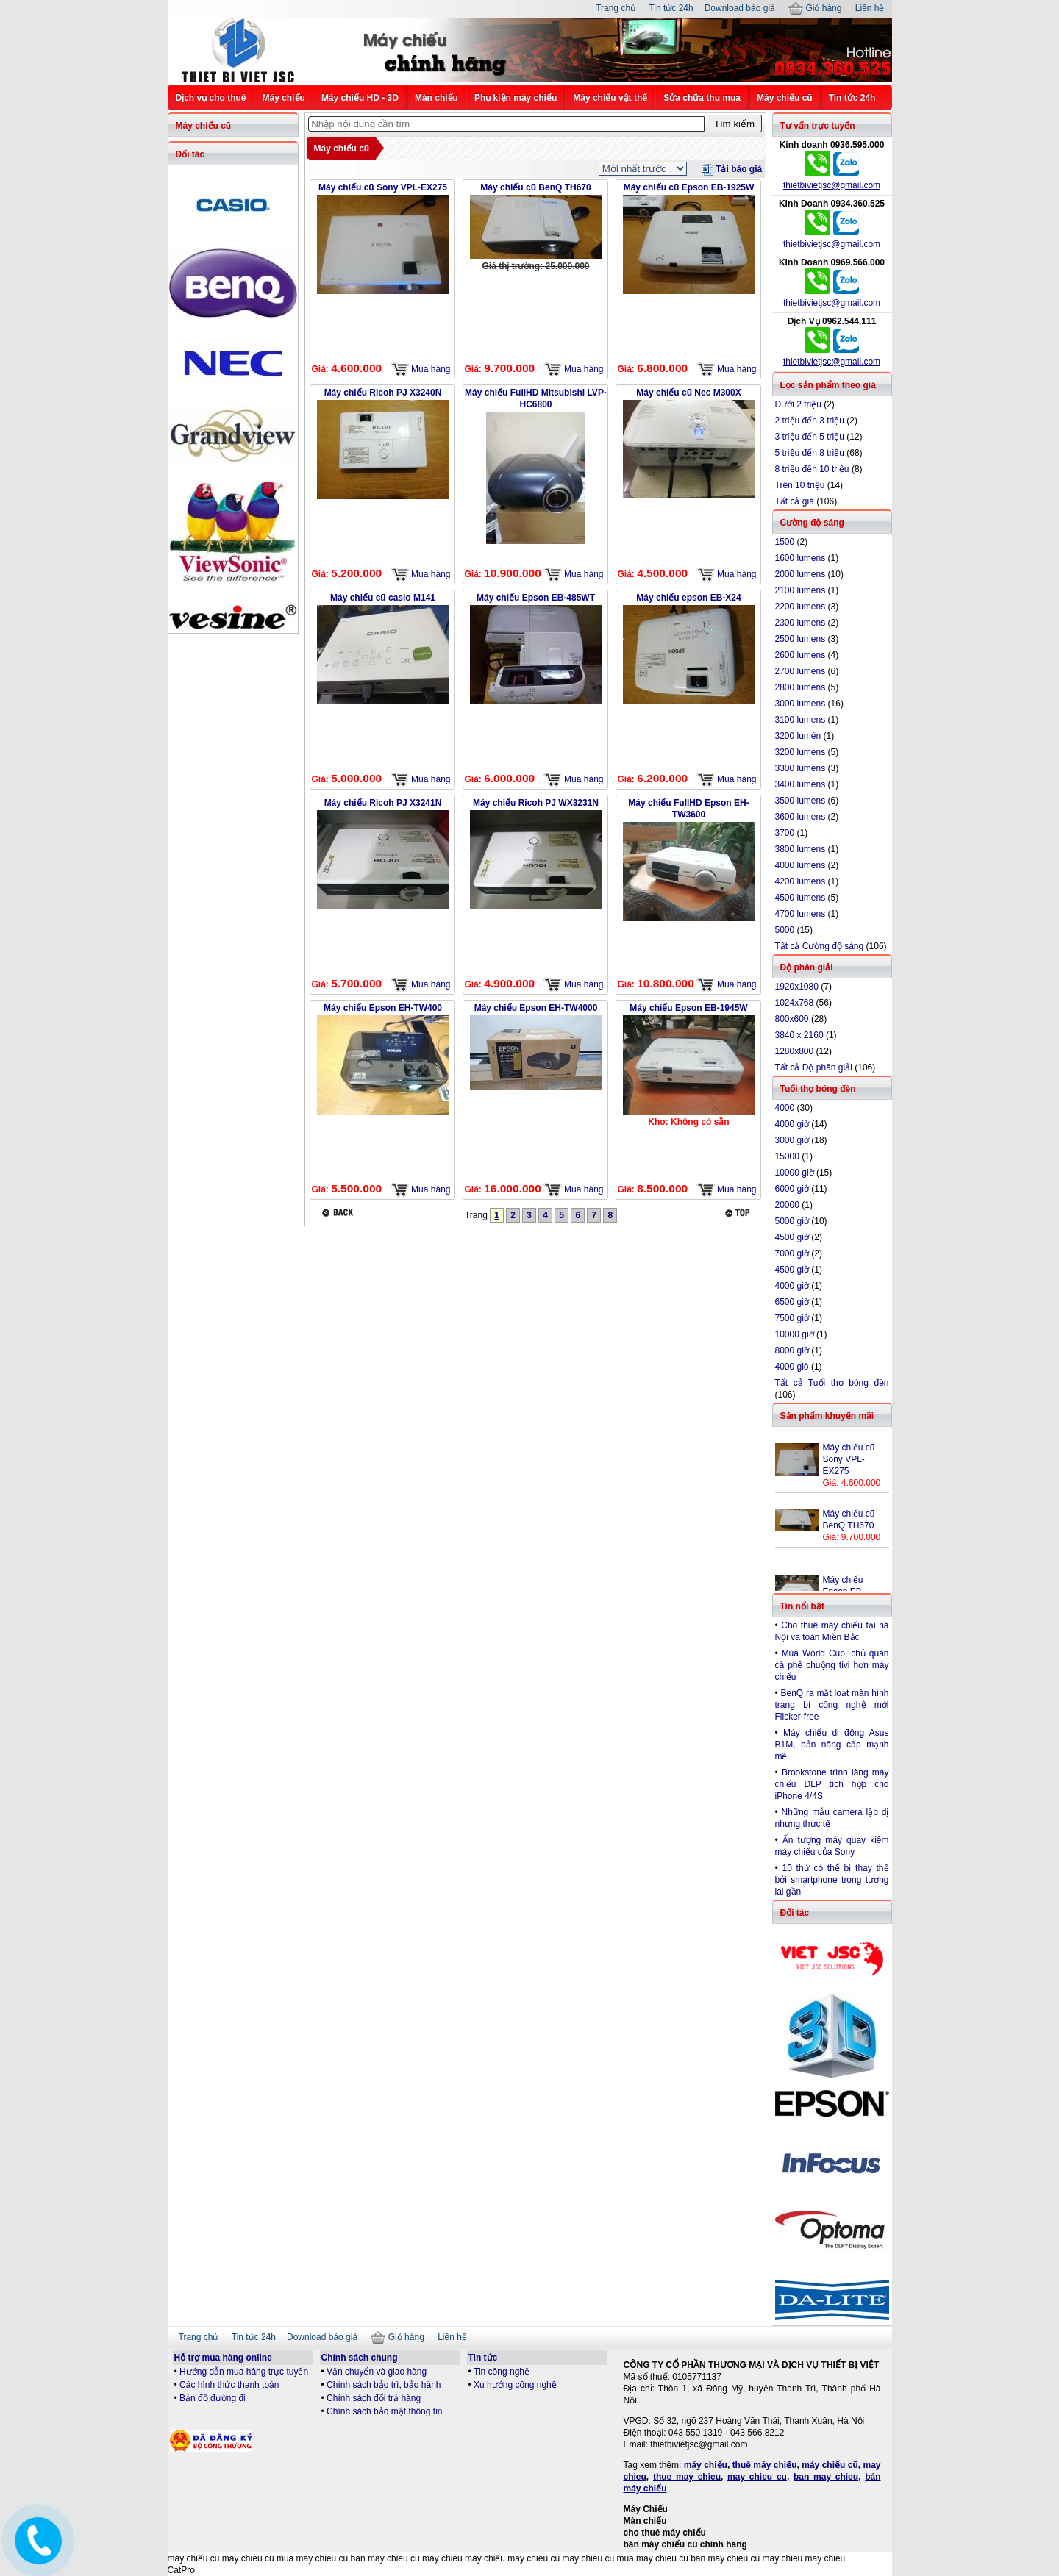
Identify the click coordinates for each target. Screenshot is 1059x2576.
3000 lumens (800, 703)
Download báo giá (740, 8)
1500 (785, 542)
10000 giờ (794, 1172)
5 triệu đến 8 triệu (809, 453)
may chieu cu (757, 2477)
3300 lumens (800, 768)
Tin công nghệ (502, 2371)
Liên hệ (870, 8)
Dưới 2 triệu (798, 404)
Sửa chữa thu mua (702, 98)
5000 (785, 930)
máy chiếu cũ (830, 2465)
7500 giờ (792, 1318)
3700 (785, 833)
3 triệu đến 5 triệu (809, 437)
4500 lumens (800, 897)
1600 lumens (800, 558)
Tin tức (483, 2358)
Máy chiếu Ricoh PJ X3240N (383, 392)
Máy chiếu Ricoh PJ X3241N (383, 803)
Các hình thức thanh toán (229, 2385)
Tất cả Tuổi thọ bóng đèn (832, 1383)
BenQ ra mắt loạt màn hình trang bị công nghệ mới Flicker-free (832, 1705)
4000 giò (792, 1367)
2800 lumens (800, 687)
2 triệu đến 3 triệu (809, 420)
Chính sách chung (359, 2358)
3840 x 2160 (799, 1035)
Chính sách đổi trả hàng (374, 2398)
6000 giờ (792, 1189)
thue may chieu (687, 2477)
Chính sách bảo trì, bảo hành (384, 2385)
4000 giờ (792, 1286)
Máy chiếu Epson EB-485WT (536, 598)
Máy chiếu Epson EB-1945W (688, 1008)
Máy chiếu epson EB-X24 (688, 598)
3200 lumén (798, 736)
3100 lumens (800, 720)
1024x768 (794, 1003)
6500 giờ (792, 1302)
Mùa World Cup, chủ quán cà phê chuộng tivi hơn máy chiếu (832, 1665)
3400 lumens (800, 784)
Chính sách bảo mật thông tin (384, 2411)
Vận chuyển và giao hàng (377, 2371)
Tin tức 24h (671, 8)
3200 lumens (800, 752)
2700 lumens (800, 671)
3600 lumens (800, 817)
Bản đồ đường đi (212, 2398)
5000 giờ (792, 1221)
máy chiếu (705, 2465)
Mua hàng (421, 369)
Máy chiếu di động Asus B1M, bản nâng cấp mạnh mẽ (832, 1744)
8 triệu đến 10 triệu (812, 469)
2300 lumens (800, 623)
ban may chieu (826, 2477)
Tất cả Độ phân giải (813, 1067)
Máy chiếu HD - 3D (360, 98)
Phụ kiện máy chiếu (515, 98)
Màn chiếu (436, 98)
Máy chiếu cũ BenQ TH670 (535, 187)
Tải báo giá (732, 169)
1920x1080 (797, 986)
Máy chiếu (284, 98)
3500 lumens (800, 800)
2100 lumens (800, 590)
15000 (787, 1156)
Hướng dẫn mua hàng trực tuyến (243, 2371)
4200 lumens (800, 881)
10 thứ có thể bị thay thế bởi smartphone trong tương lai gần (832, 1880)
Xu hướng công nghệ (515, 2385)
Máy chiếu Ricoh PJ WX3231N (536, 803)
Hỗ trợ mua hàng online (223, 2358)
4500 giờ (792, 1269)
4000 (785, 1108)
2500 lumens (800, 639)
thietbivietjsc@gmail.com (831, 185)
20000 (787, 1205)
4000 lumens (800, 865)
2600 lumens (800, 655)
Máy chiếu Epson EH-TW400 (383, 1008)
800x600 (792, 1019)
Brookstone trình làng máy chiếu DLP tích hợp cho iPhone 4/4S (832, 1784)
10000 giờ (794, 1334)
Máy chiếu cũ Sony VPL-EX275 (382, 187)
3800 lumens (800, 849)
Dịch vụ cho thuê (211, 98)
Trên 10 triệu (800, 485)
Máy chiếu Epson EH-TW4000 (536, 1008)
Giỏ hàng (814, 8)
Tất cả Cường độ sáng (819, 946)
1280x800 (794, 1051)
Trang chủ (615, 8)
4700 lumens (800, 914)
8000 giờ (792, 1350)
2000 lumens (800, 574)
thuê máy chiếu (764, 2465)
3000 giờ (792, 1140)
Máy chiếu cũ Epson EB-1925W (689, 187)
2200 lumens (800, 606)
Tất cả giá (794, 501)
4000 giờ (792, 1124)
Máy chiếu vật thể (610, 98)
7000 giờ (792, 1253)
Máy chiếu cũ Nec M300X (688, 392)
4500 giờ (792, 1237)
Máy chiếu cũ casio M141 (382, 598)
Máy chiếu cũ (785, 98)
